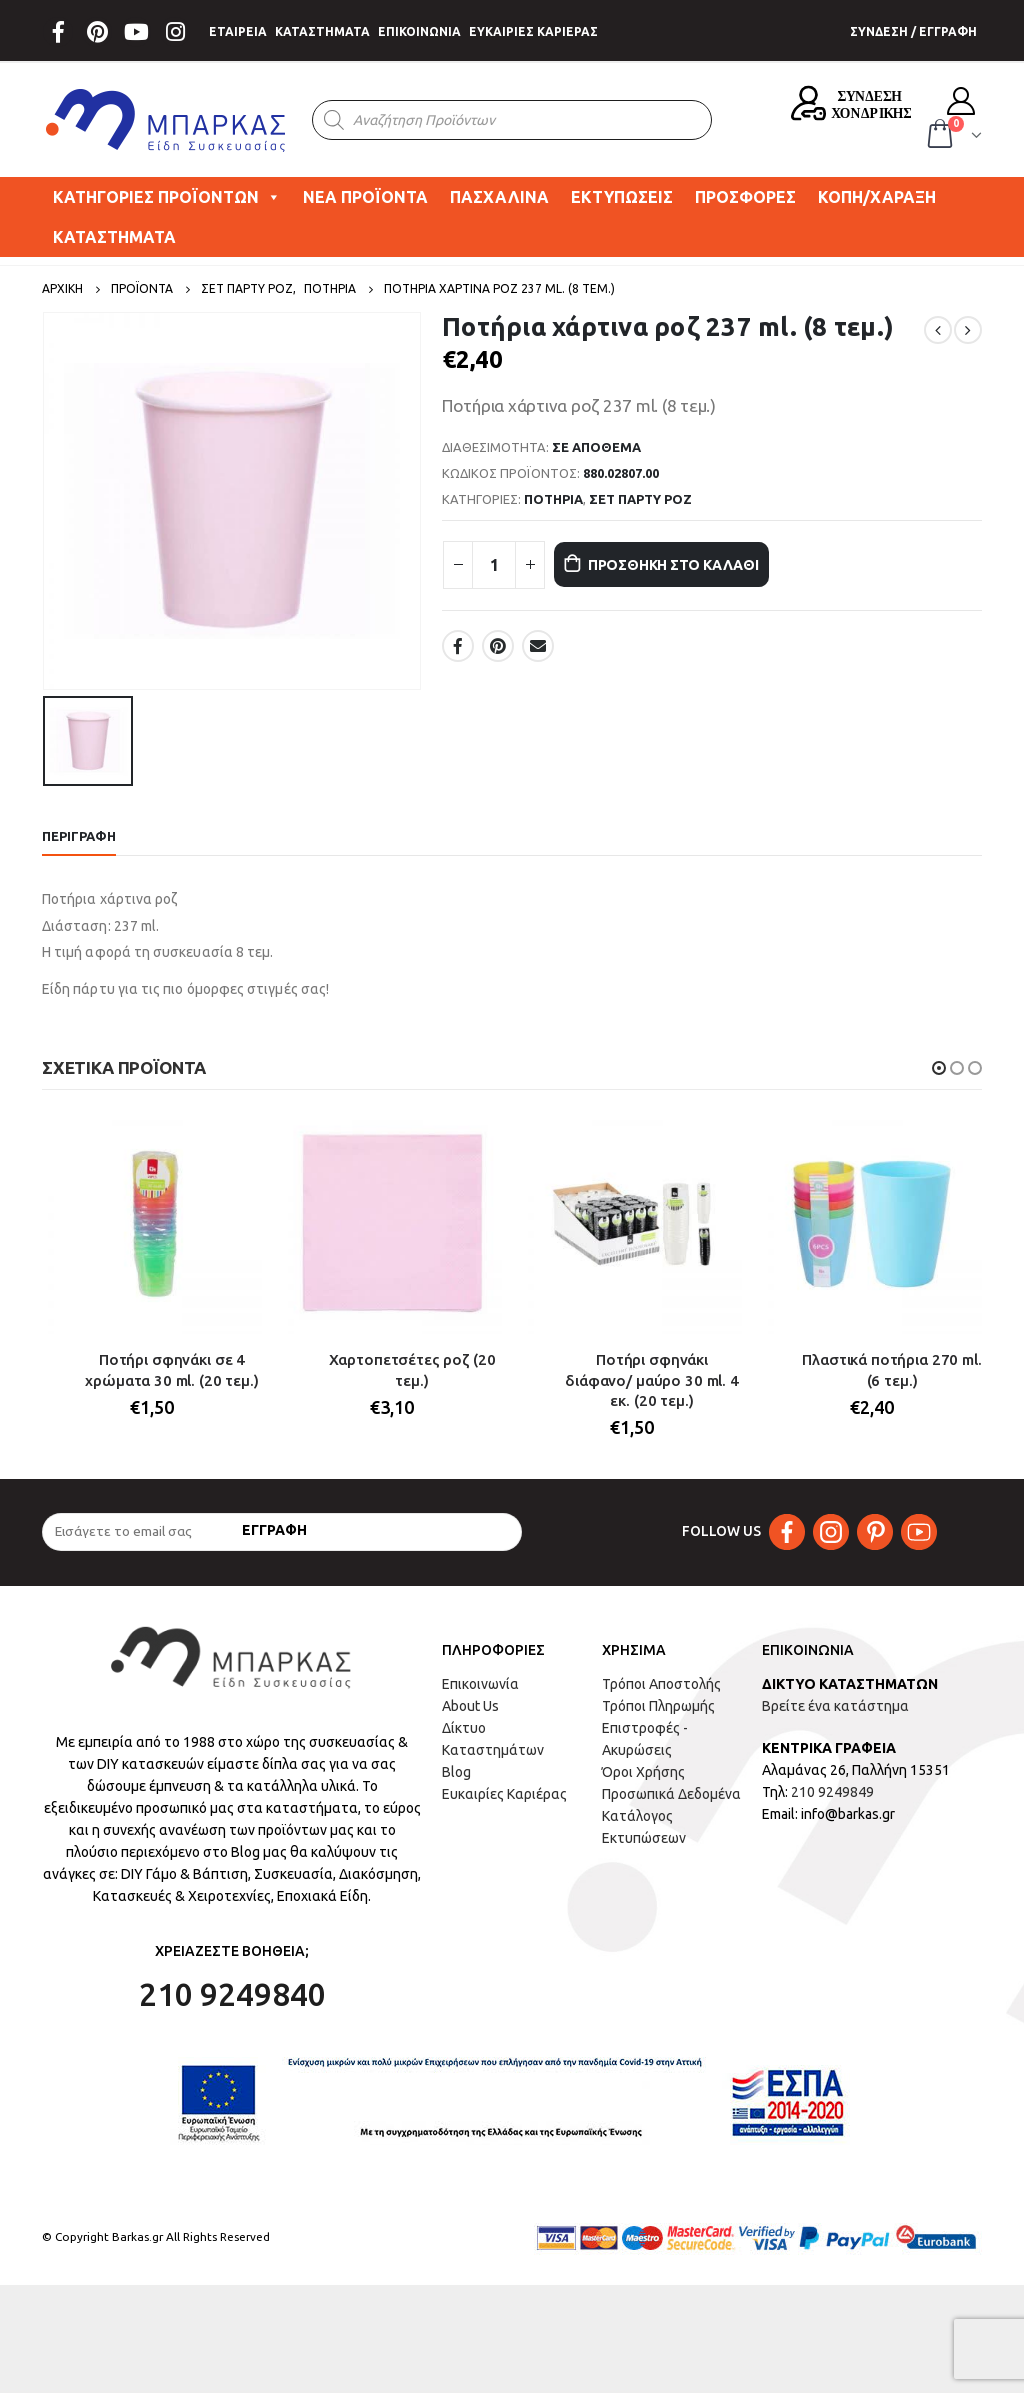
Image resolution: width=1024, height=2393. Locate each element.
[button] (939, 1068)
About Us (470, 1710)
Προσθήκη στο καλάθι (699, 564)
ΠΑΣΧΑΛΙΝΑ (499, 197)
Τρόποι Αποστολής (661, 1688)
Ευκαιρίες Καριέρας (504, 1798)
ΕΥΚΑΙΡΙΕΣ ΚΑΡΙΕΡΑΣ (533, 31)
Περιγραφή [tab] (79, 836)
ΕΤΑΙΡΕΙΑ (238, 31)
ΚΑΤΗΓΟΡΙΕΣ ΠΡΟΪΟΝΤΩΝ (167, 197)
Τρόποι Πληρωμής (658, 1710)
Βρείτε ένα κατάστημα (835, 1710)
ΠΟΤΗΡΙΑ (553, 499)
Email (538, 646)
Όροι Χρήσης (643, 1776)
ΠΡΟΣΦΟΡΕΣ (745, 197)
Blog (456, 1776)
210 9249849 (832, 1796)
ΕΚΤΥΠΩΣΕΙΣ (622, 197)
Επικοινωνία (480, 1688)
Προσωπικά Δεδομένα (671, 1798)
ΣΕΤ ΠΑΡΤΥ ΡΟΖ (640, 499)
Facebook (458, 646)
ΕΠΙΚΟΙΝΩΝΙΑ (419, 31)
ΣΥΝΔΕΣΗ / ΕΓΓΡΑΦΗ (913, 31)
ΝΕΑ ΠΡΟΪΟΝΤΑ (365, 197)
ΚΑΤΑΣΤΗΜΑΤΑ (322, 31)
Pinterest (498, 646)
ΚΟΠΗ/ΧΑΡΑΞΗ (877, 197)
